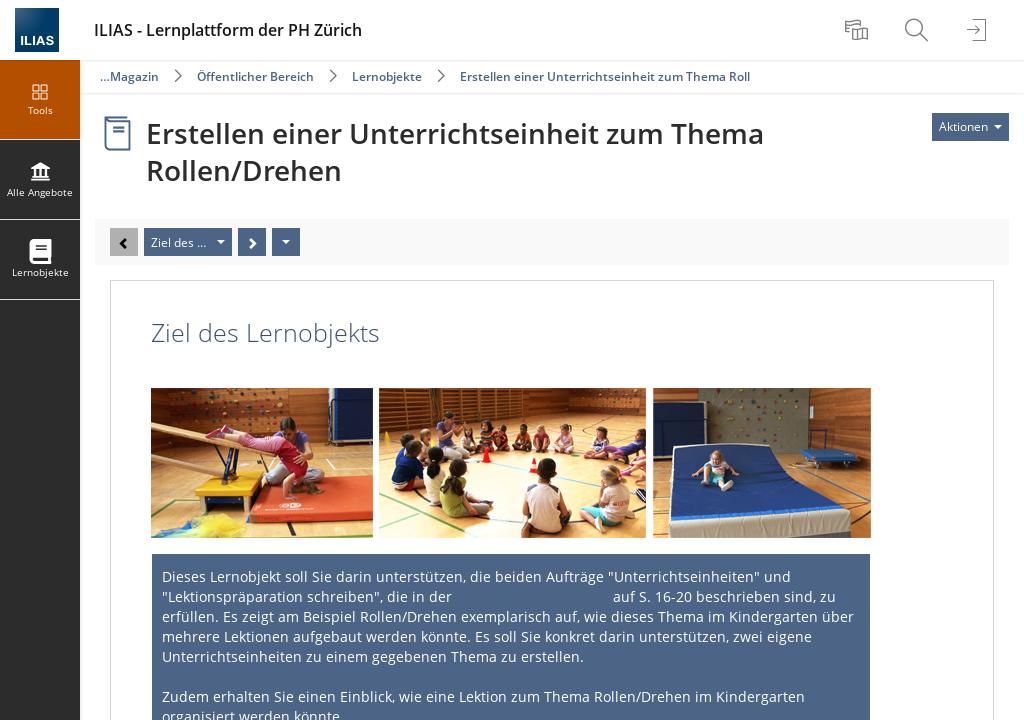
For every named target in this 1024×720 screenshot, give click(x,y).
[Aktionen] (286, 242)
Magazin (134, 76)
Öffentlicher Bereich (255, 76)
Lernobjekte (387, 76)
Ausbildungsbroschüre (532, 596)
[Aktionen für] (970, 127)
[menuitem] (859, 30)
